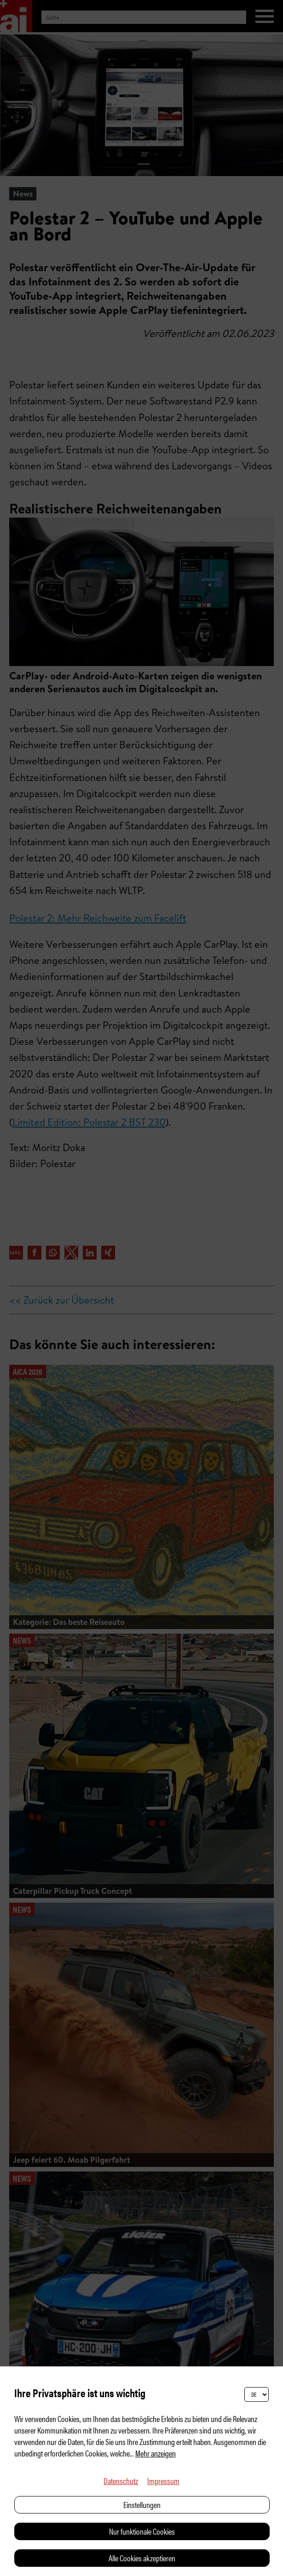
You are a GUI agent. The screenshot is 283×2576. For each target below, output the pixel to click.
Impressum (163, 2480)
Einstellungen (142, 2504)
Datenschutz (121, 2480)
